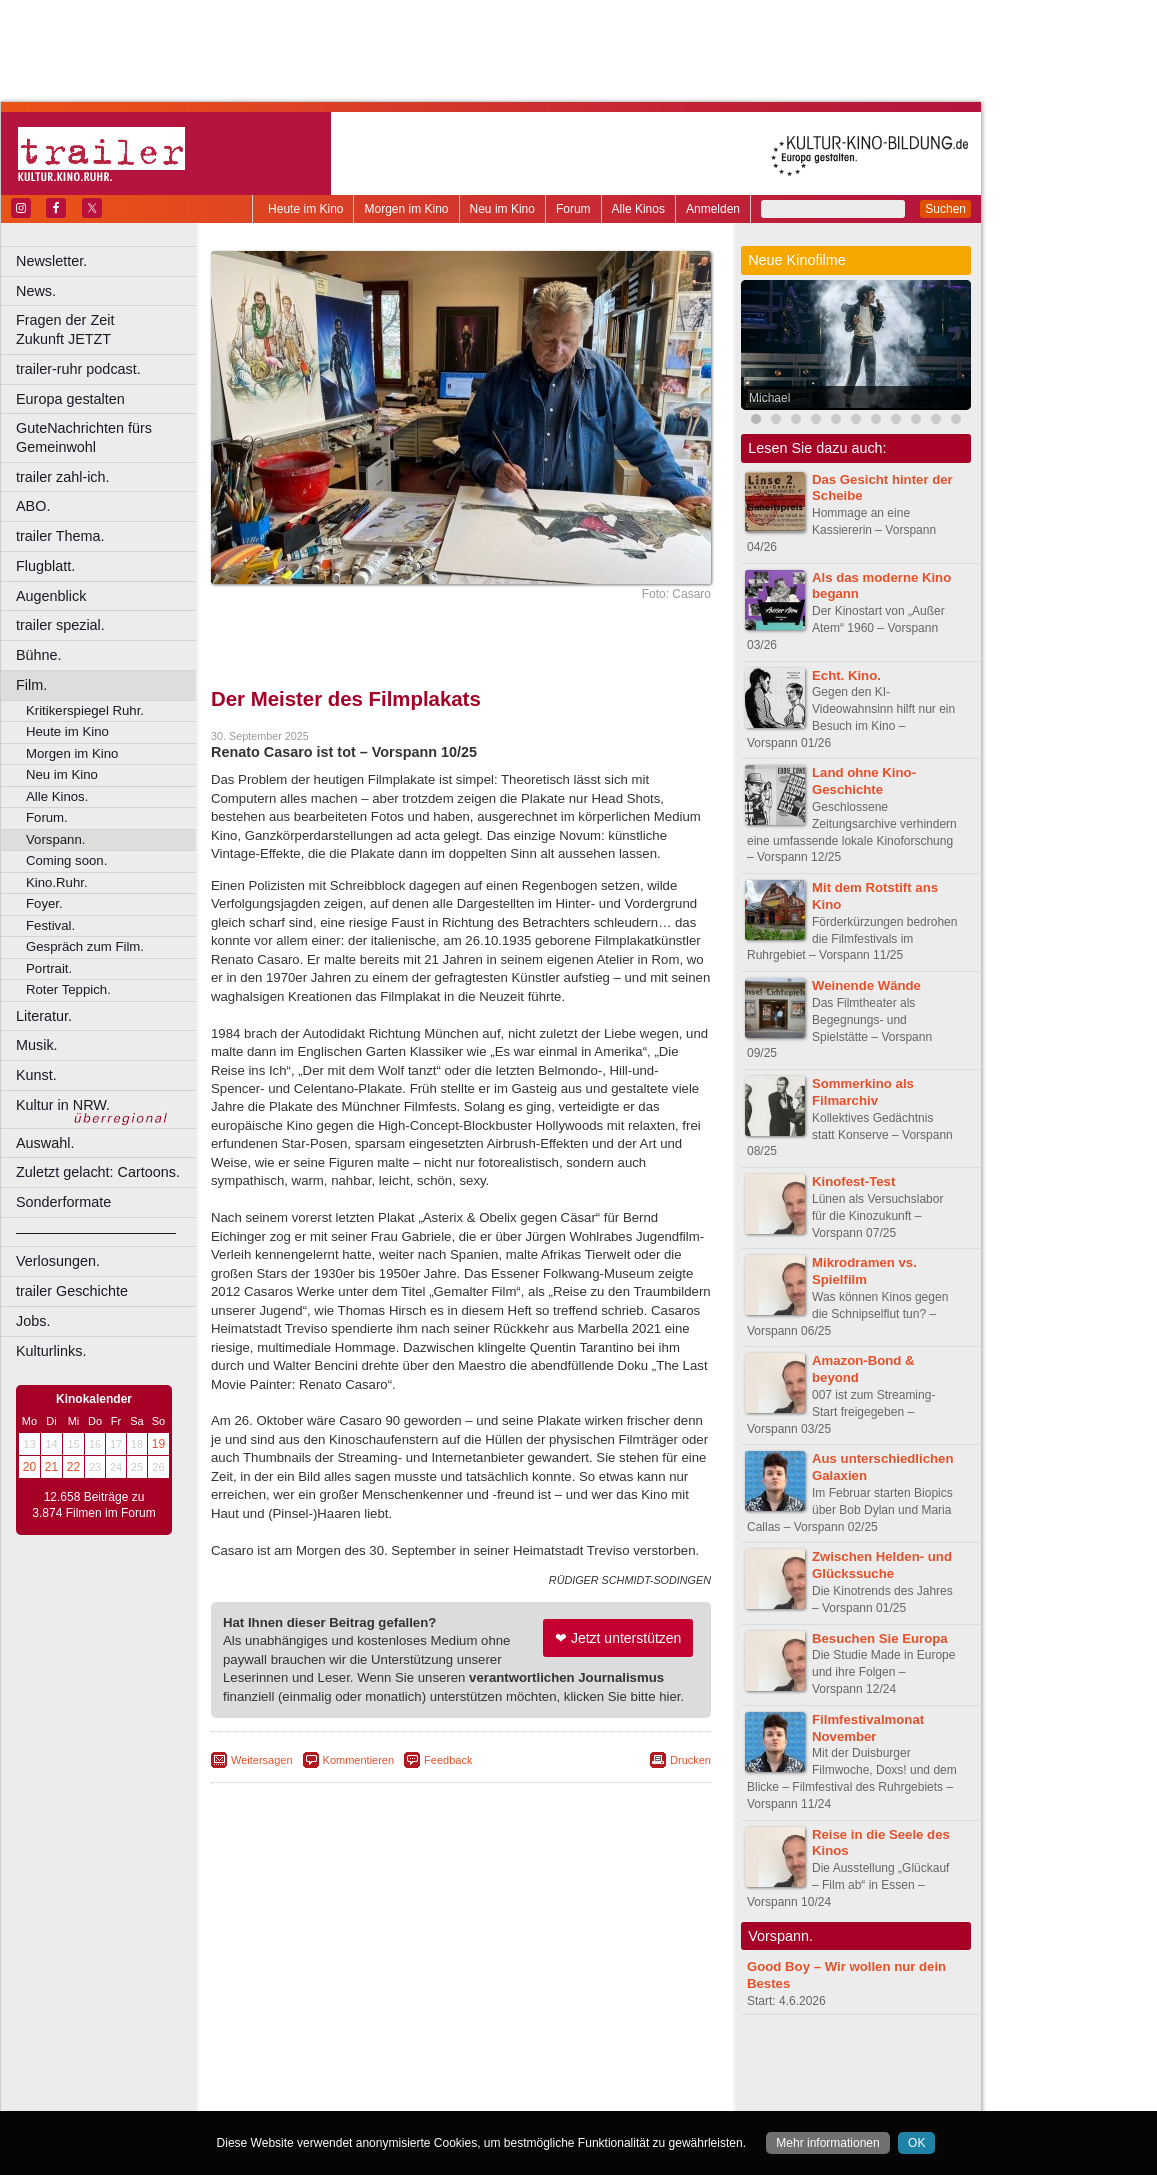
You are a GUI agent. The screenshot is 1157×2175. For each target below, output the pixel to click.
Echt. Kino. (846, 675)
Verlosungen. (58, 1261)
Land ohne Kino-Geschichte (864, 781)
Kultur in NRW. (63, 1105)
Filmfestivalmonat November (868, 1728)
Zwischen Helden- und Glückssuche (882, 1565)
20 (29, 1467)
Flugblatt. (45, 566)
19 (158, 1444)
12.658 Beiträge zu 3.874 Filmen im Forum (93, 1505)
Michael (769, 398)
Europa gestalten (70, 399)
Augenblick (51, 596)
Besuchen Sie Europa (880, 1638)
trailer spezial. (60, 625)
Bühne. (39, 655)
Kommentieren (359, 1760)
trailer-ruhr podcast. (78, 369)
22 (73, 1467)
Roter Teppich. (68, 989)
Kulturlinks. (51, 1351)
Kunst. (36, 1075)
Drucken (690, 1760)
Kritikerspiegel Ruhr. (85, 710)
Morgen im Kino (406, 209)
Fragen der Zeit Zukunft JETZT (108, 329)
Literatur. (44, 1016)
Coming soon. (66, 860)
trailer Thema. (60, 536)
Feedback (448, 1760)
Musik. (37, 1045)
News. (36, 291)
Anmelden (713, 209)
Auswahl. (45, 1143)
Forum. (47, 817)
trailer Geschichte (72, 1291)
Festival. (50, 925)
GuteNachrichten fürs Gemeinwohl (84, 437)
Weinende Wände (866, 985)
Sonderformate (63, 1202)
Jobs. (33, 1321)
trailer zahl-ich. (63, 477)
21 (51, 1467)
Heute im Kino (305, 209)
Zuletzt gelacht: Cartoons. (98, 1172)
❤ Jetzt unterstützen (618, 1638)
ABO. (33, 506)
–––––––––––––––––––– (96, 1232)
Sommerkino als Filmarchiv (863, 1092)
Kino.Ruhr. (57, 882)
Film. (31, 685)
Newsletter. (51, 261)
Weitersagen (262, 1760)
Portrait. (49, 968)
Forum (573, 209)
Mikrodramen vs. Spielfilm (864, 1271)
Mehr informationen (827, 2143)
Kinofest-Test (853, 1181)
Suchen (945, 209)
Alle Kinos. (57, 796)
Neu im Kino (502, 209)
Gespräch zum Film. (85, 946)
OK (916, 2143)
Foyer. (44, 903)
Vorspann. (55, 839)
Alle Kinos (638, 209)
